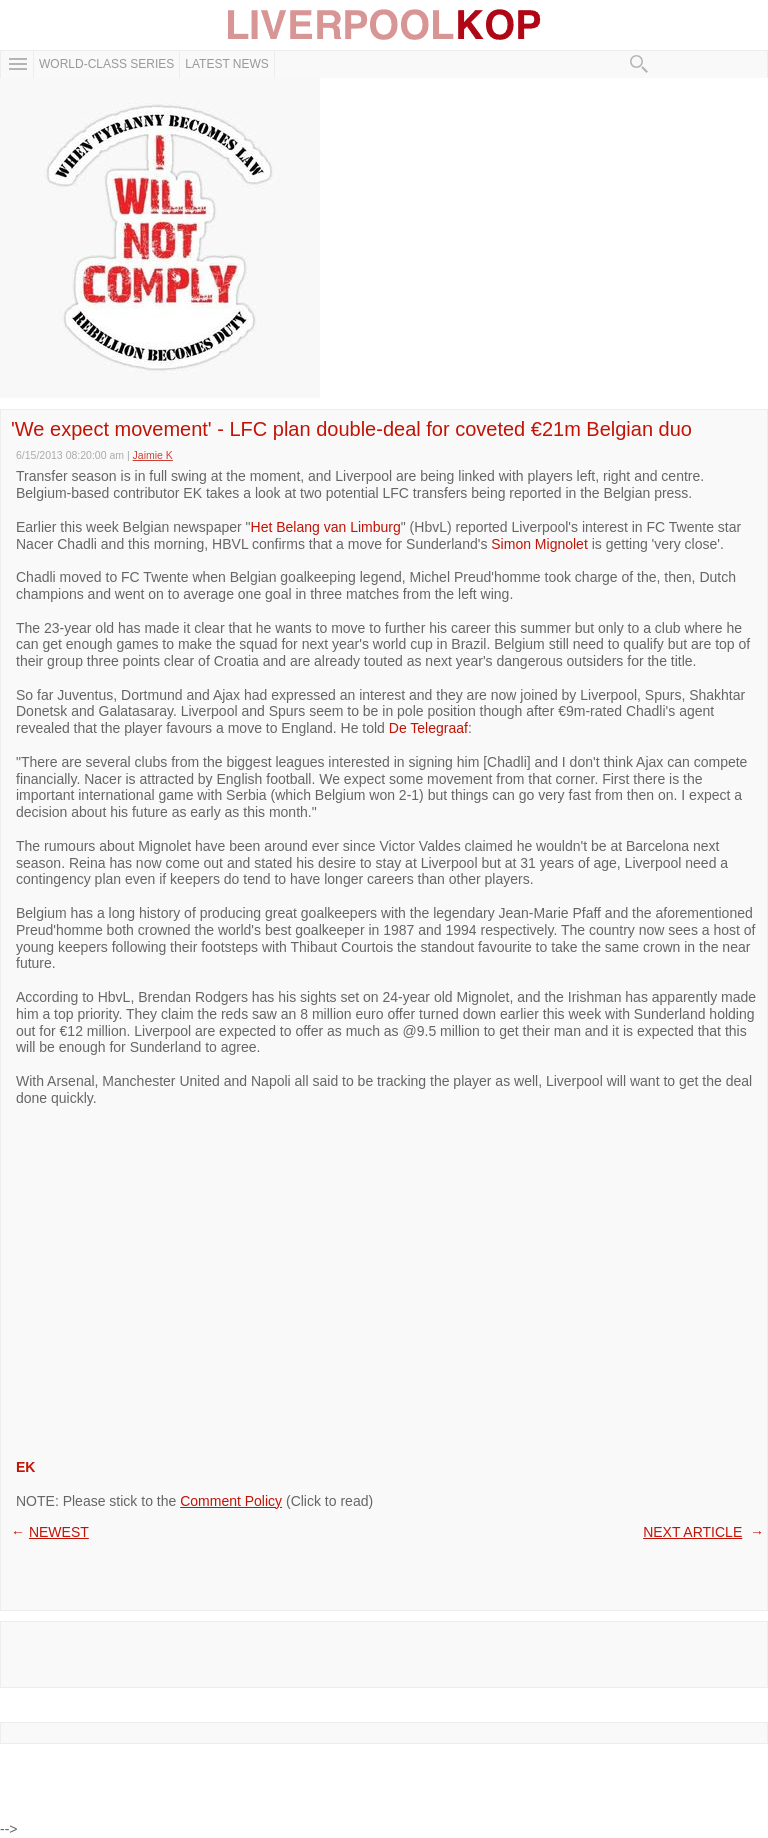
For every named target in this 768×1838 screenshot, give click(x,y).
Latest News (227, 64)
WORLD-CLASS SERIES (106, 64)
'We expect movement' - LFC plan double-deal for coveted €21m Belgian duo (351, 429)
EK (25, 1467)
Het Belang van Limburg (326, 527)
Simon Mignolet (539, 544)
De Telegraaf (428, 728)
